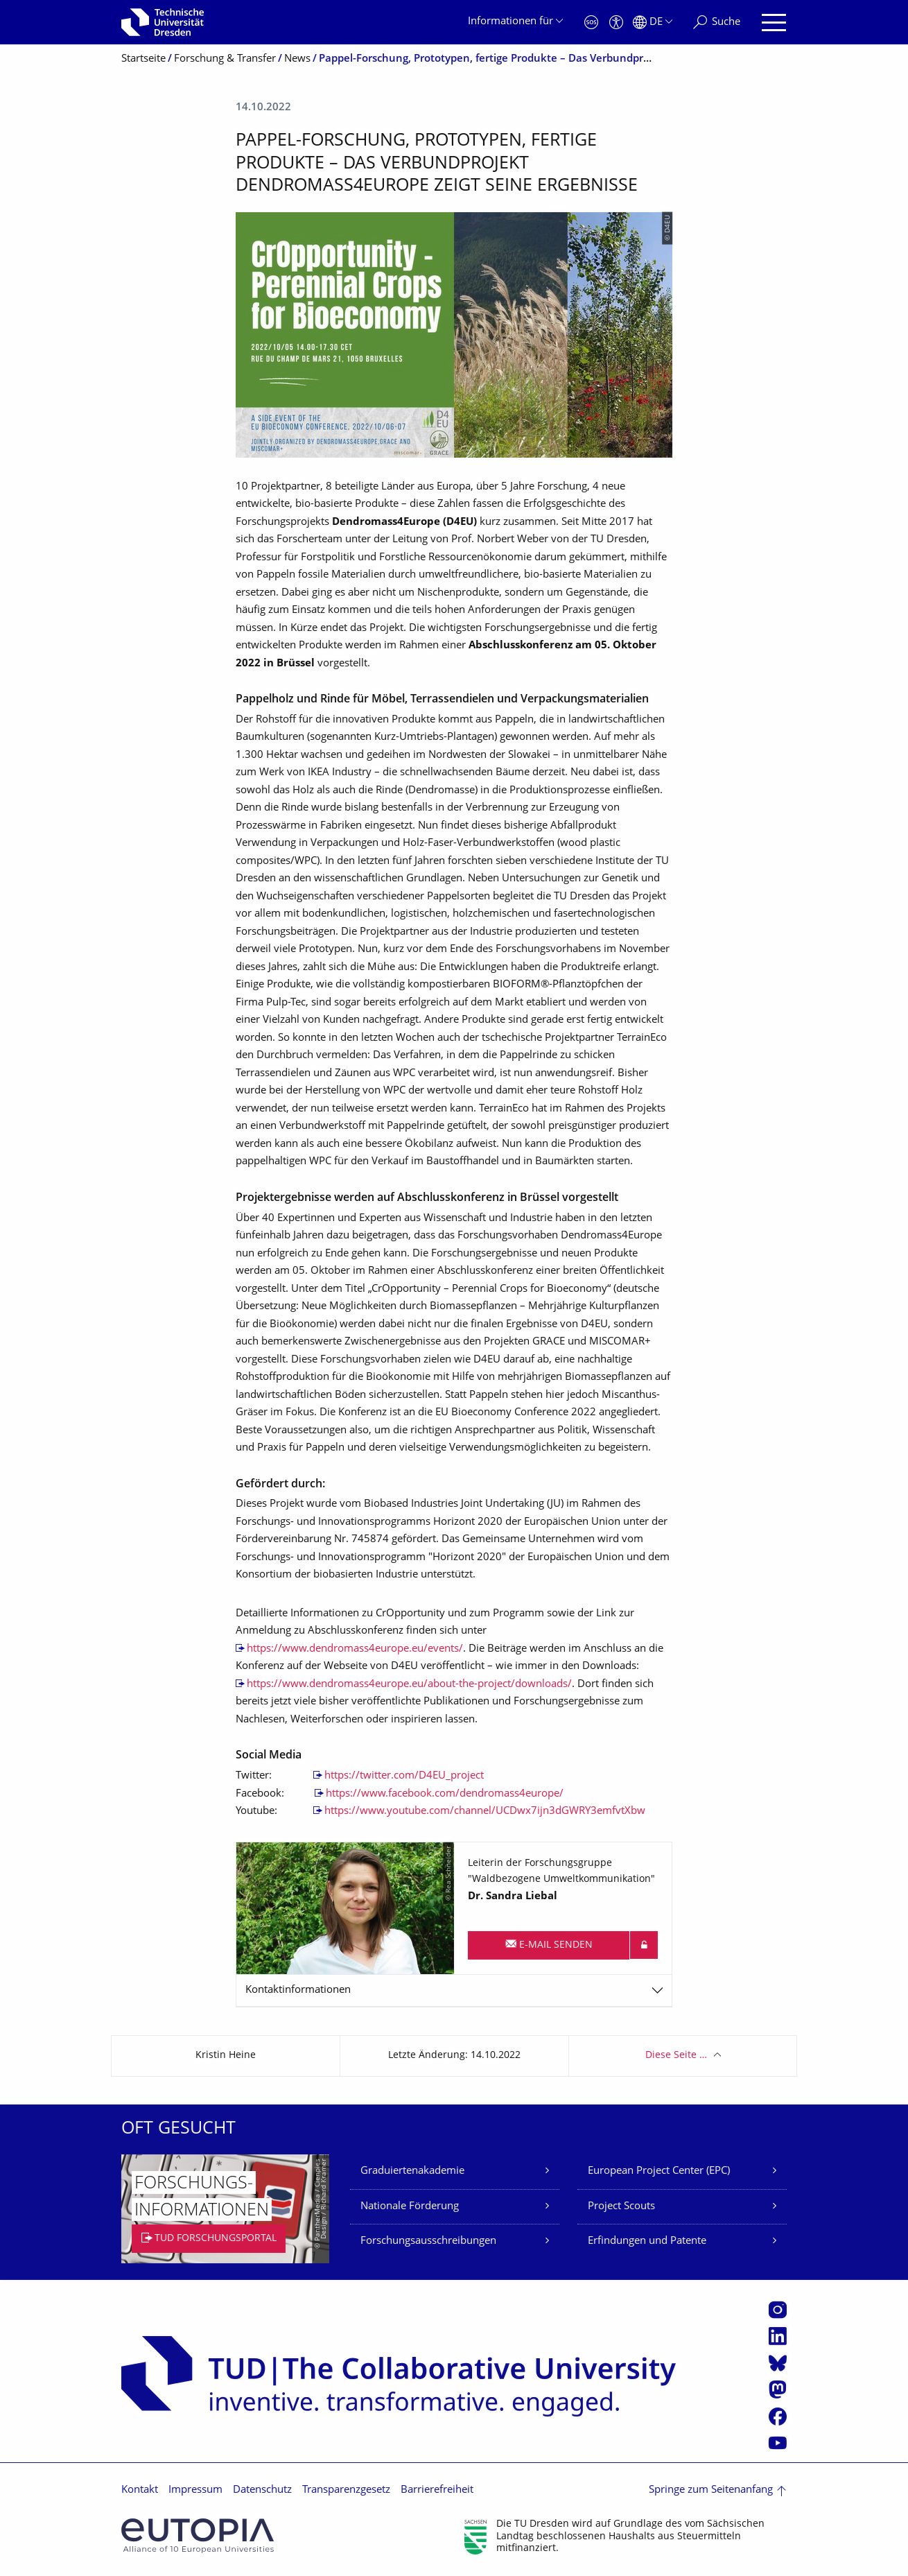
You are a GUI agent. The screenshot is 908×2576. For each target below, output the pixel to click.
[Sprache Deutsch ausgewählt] (652, 22)
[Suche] (716, 22)
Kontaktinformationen (298, 1990)
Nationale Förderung (409, 2207)
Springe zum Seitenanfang (711, 2490)
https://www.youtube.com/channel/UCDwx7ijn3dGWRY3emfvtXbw (484, 1811)
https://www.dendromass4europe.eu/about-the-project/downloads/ (409, 1684)
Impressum (195, 2490)
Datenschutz (262, 2490)
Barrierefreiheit (437, 2490)
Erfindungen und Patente (647, 2241)
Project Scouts (621, 2207)
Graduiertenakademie (412, 2171)
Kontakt (139, 2490)
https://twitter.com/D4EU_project (404, 1776)
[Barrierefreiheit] (616, 22)
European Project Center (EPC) (659, 2171)
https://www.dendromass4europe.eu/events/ (355, 1649)
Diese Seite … (676, 2055)
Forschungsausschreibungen (428, 2241)
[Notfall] (591, 22)
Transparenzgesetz (346, 2490)
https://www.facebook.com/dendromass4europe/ (445, 1794)
